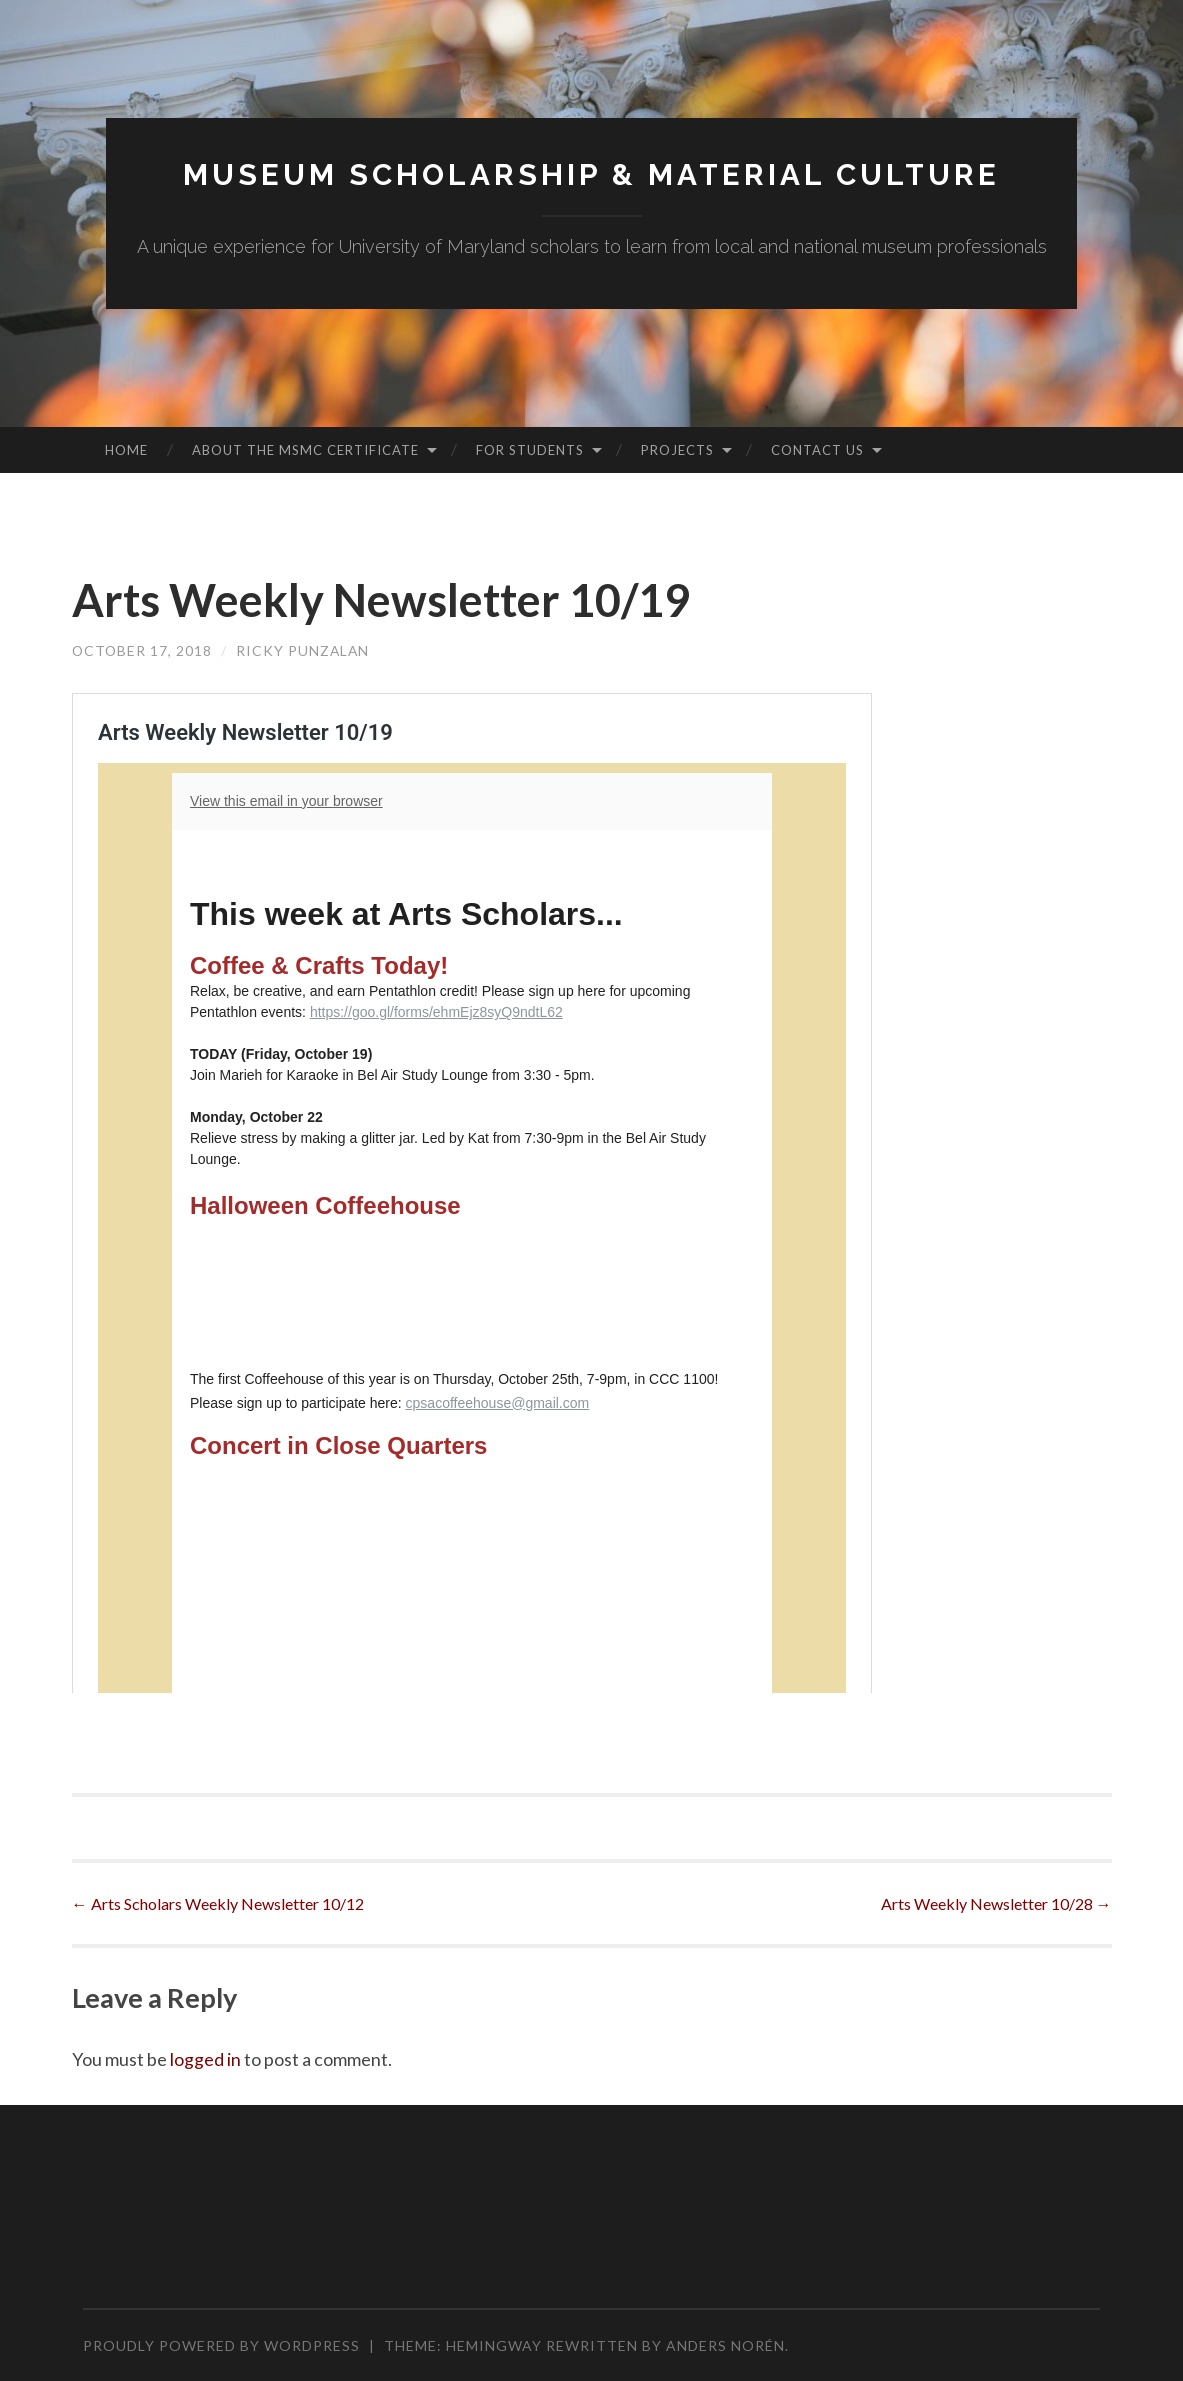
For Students (530, 450)
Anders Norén (725, 2345)
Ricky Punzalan (305, 650)
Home (126, 450)
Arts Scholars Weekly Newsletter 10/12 (218, 1903)
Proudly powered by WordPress (221, 2345)
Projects (677, 450)
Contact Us (817, 450)
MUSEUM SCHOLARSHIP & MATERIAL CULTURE (592, 174)
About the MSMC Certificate (305, 450)
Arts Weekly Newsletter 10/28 (996, 1903)
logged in (205, 2059)
